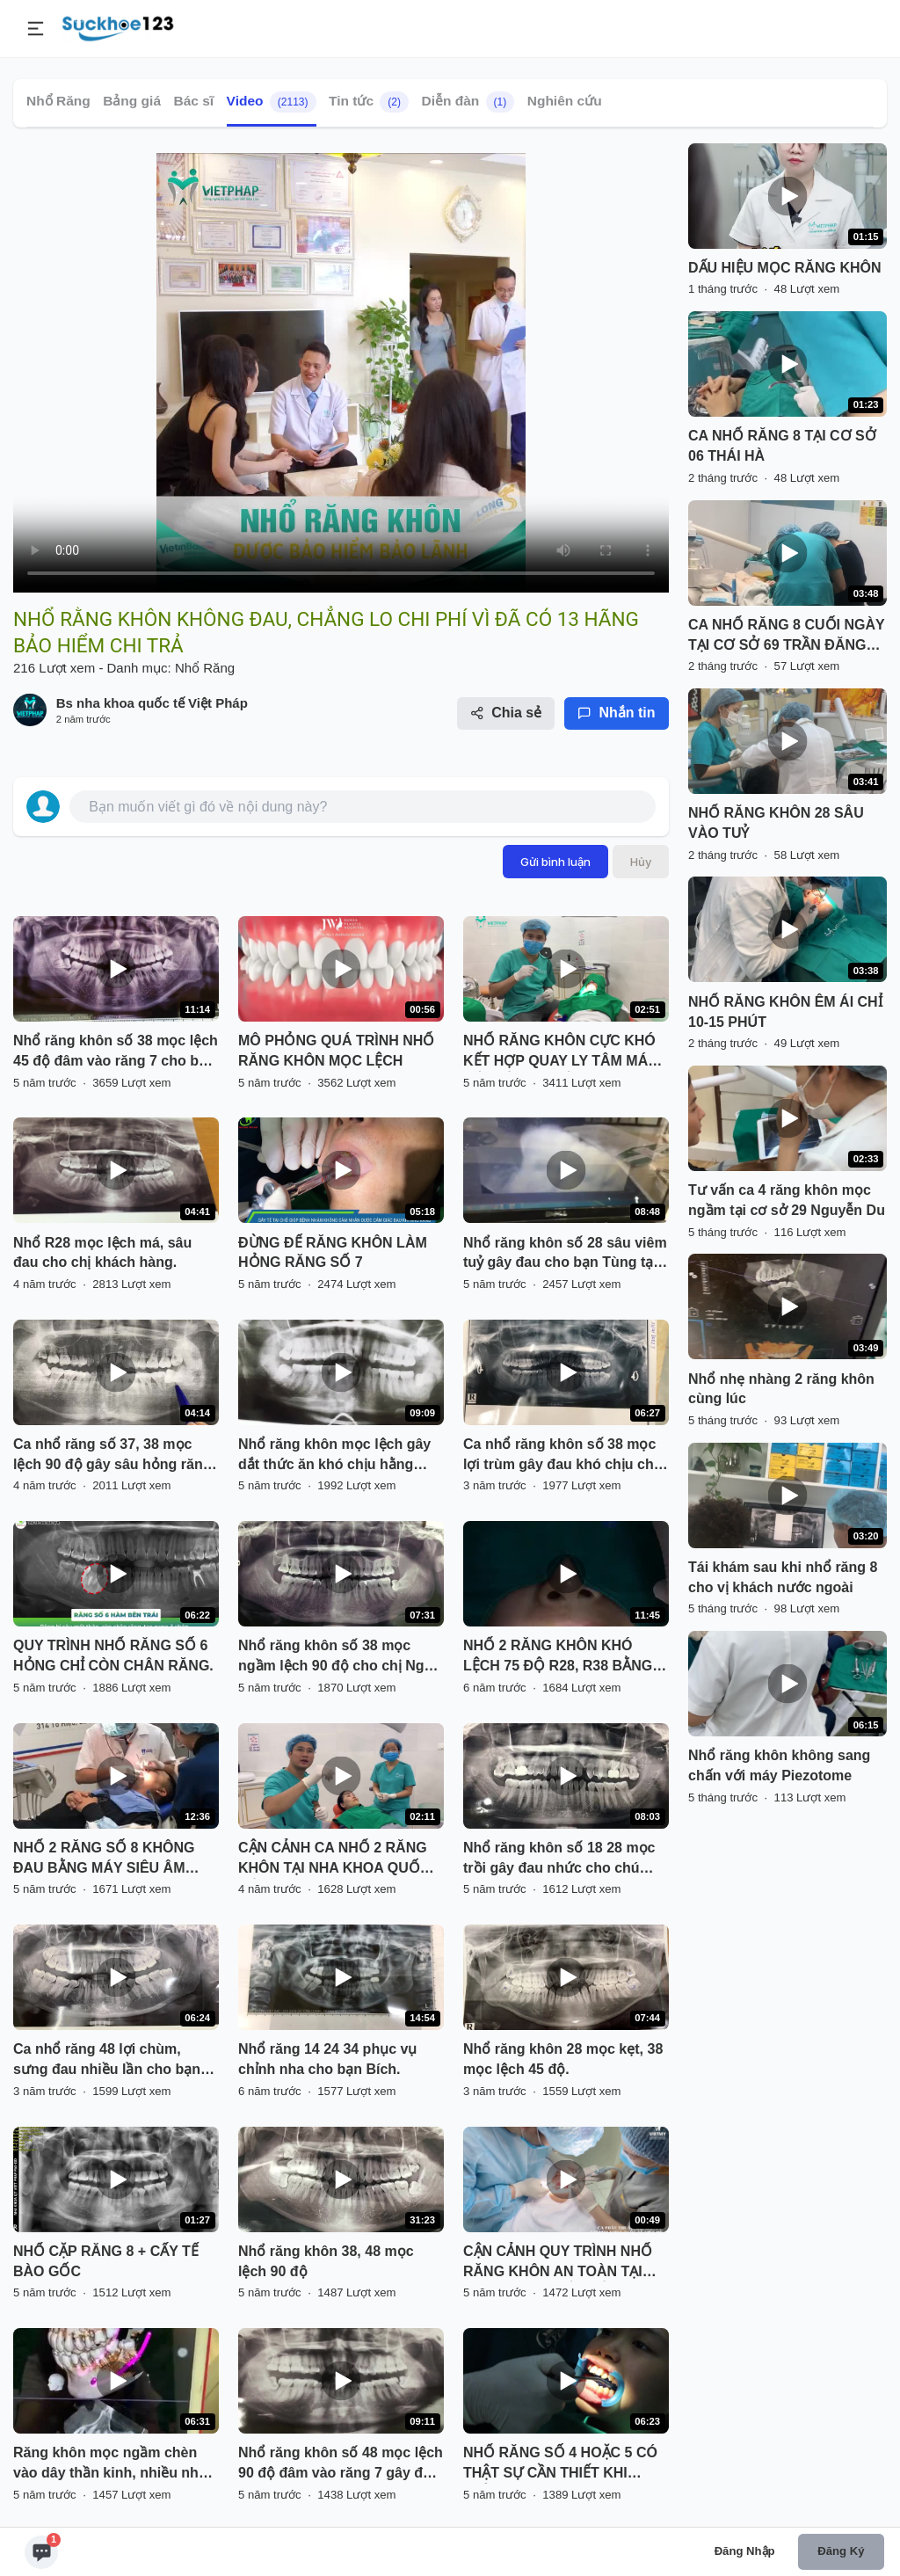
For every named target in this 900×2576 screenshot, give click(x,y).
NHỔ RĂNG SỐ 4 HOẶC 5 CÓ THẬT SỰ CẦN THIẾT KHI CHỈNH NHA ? (560, 2464)
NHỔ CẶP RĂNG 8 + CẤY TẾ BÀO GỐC (106, 2261)
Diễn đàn (467, 102)
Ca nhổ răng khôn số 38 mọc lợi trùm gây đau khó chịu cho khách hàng (562, 1456)
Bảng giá (132, 100)
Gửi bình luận (555, 862)
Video (271, 102)
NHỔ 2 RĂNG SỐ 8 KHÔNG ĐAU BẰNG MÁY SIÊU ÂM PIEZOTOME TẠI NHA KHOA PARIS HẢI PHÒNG (106, 1859)
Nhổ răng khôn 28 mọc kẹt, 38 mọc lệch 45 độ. (563, 2059)
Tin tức (369, 102)
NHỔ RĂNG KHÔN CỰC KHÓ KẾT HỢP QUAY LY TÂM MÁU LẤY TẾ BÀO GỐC (560, 1052)
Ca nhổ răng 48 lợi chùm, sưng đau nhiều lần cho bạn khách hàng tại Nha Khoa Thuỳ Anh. (106, 2060)
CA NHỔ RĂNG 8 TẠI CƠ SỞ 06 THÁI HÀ (782, 445)
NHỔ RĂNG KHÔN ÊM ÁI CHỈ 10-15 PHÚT (785, 1012)
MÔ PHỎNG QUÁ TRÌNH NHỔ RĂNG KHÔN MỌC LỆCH (336, 1050)
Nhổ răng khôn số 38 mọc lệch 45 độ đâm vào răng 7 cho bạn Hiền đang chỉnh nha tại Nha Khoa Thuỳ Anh (115, 1052)
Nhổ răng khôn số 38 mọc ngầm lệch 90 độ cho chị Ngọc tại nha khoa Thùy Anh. (339, 1657)
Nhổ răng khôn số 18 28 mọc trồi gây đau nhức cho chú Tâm (559, 1859)
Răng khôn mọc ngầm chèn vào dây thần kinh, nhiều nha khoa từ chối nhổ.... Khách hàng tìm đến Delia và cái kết (110, 2464)
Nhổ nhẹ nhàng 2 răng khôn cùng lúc (781, 1389)
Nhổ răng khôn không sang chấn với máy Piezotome (779, 1765)
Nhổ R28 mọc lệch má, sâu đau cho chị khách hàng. (102, 1252)
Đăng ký (840, 2551)
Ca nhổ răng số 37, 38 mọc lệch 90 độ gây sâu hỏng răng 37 (112, 1456)
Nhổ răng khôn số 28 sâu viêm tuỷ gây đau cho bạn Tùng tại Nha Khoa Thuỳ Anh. (565, 1254)
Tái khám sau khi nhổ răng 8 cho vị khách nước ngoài (782, 1577)
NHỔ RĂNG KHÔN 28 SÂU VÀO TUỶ (776, 822)
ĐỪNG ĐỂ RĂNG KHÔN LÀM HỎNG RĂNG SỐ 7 (332, 1252)
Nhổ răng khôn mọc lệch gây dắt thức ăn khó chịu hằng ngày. (334, 1456)
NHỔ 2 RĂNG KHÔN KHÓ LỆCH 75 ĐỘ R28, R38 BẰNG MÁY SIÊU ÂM (557, 1657)
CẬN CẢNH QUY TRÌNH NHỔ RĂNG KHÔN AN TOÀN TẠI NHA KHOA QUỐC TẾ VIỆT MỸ (562, 2263)
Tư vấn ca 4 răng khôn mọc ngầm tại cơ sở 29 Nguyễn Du (786, 1200)
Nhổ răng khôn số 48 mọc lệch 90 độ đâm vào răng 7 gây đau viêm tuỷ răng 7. (340, 2464)
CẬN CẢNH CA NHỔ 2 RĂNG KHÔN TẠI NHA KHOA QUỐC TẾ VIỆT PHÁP (334, 1859)
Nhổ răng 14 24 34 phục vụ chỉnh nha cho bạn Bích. (327, 2059)
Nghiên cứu (564, 100)
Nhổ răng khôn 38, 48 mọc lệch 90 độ (326, 2261)
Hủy (640, 862)
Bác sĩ (193, 100)
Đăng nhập (745, 2551)
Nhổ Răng (58, 100)
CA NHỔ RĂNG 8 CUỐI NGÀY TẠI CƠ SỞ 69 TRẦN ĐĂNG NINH (786, 636)
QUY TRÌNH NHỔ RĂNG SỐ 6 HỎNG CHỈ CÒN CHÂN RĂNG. (113, 1655)
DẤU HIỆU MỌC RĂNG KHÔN (785, 267)
